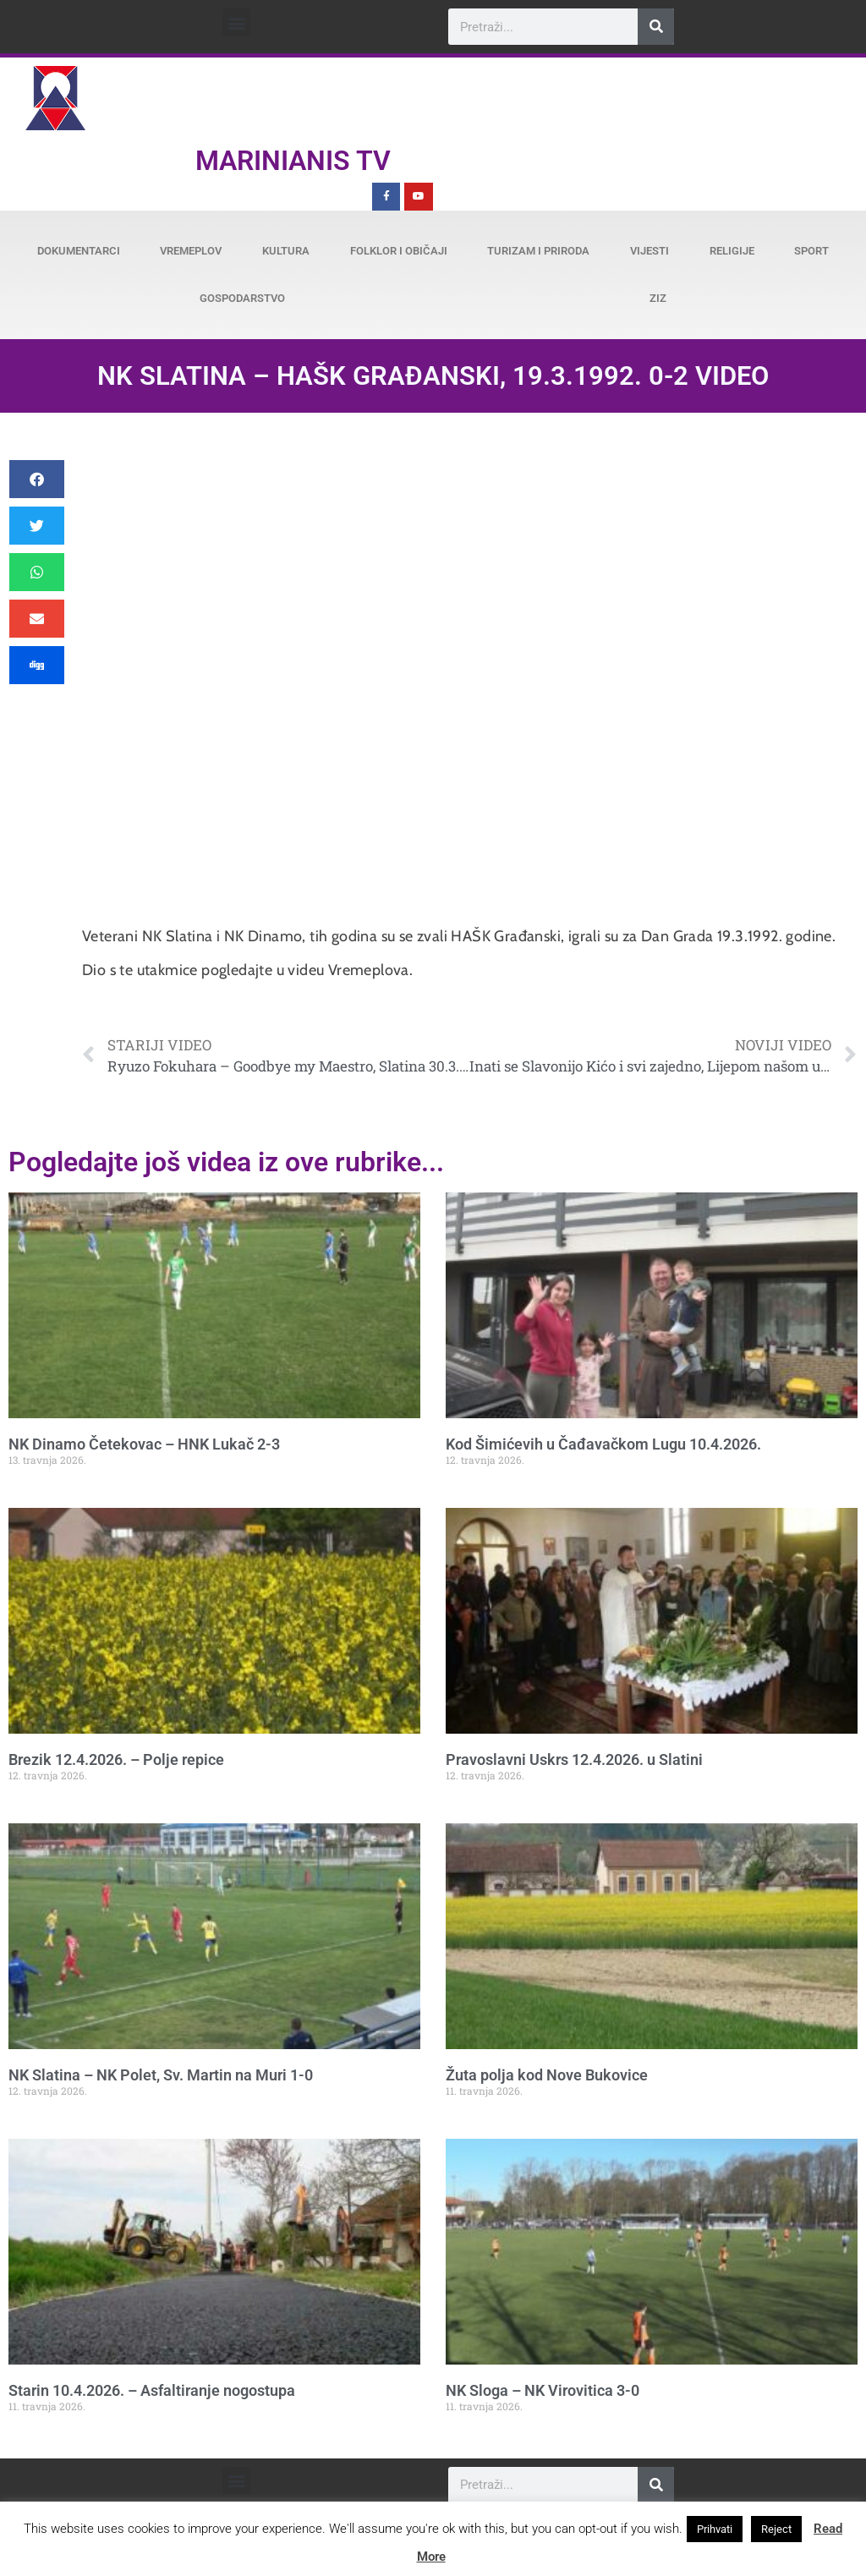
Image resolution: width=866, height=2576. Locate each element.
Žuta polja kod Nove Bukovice (547, 2075)
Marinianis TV (293, 161)
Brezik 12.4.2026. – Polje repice (116, 1759)
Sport (811, 250)
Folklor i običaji (398, 250)
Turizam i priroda (538, 250)
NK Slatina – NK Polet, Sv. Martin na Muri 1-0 (160, 2075)
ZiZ (658, 298)
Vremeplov (191, 250)
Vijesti (649, 250)
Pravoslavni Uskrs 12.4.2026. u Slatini (574, 1759)
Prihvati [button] (714, 2529)
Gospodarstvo (242, 298)
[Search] (656, 26)
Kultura (286, 250)
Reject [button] (776, 2529)
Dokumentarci (78, 250)
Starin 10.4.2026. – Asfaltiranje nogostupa (151, 2390)
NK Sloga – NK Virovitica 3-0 (542, 2390)
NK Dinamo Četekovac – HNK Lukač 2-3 (144, 1444)
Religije (732, 250)
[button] (236, 22)
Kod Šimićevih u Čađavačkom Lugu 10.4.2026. (603, 1444)
